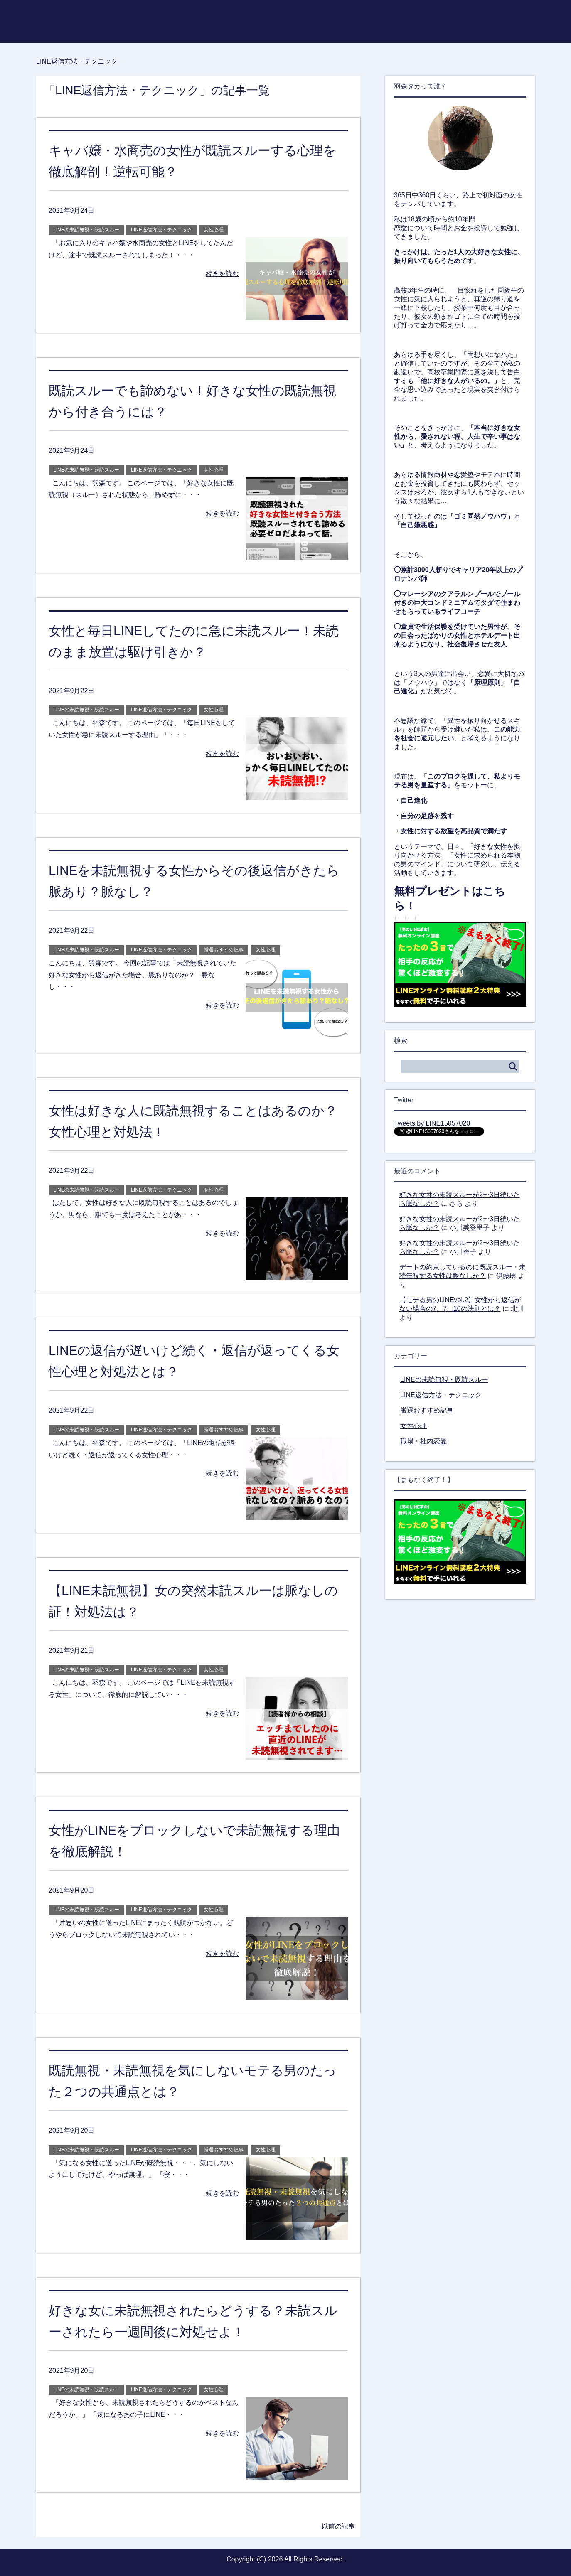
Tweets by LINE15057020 (432, 1123)
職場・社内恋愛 (423, 1441)
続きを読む (222, 273)
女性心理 (214, 230)
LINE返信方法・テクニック (161, 230)
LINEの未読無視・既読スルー (86, 230)
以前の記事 (338, 2526)
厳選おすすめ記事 (224, 950)
